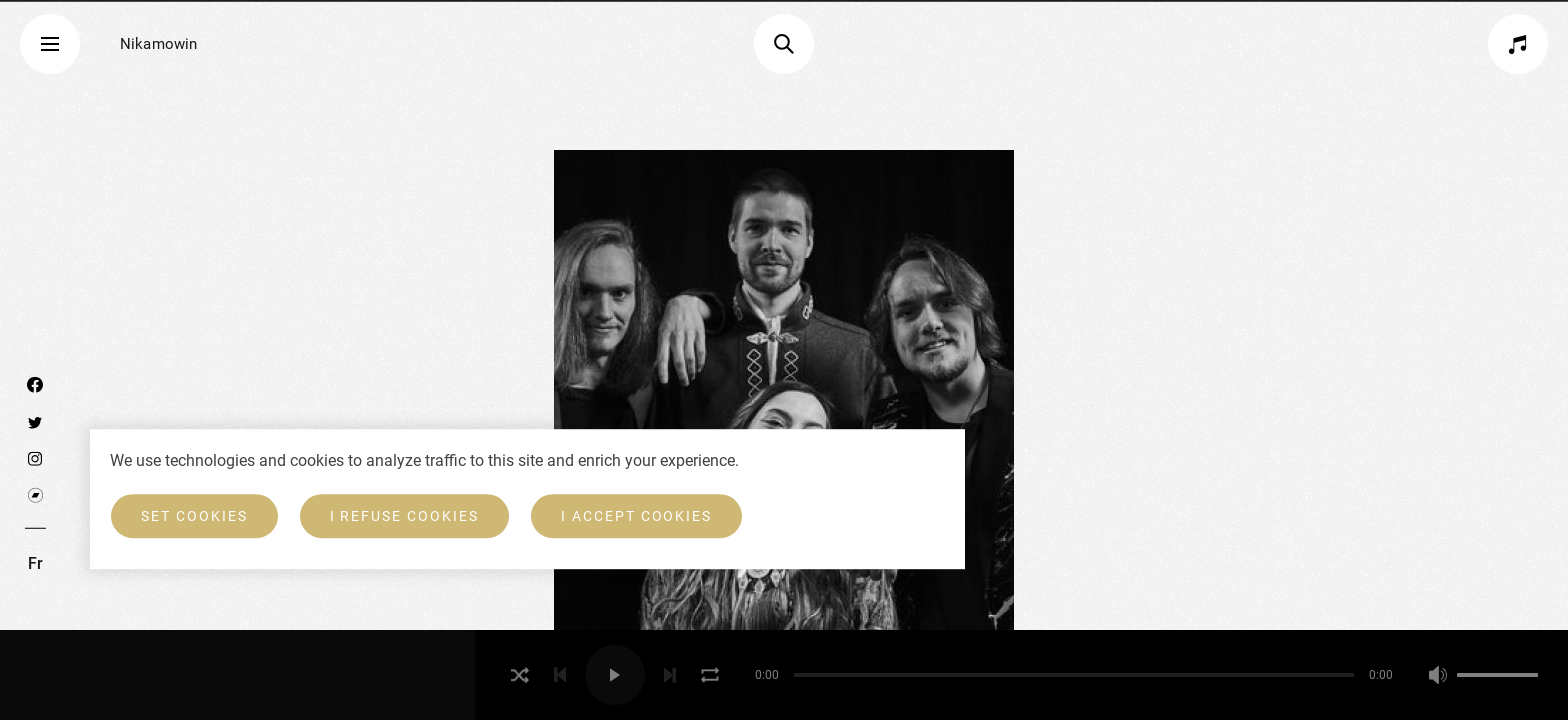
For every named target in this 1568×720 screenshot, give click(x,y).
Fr (35, 563)
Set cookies (194, 516)
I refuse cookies (404, 516)
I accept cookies (636, 516)
